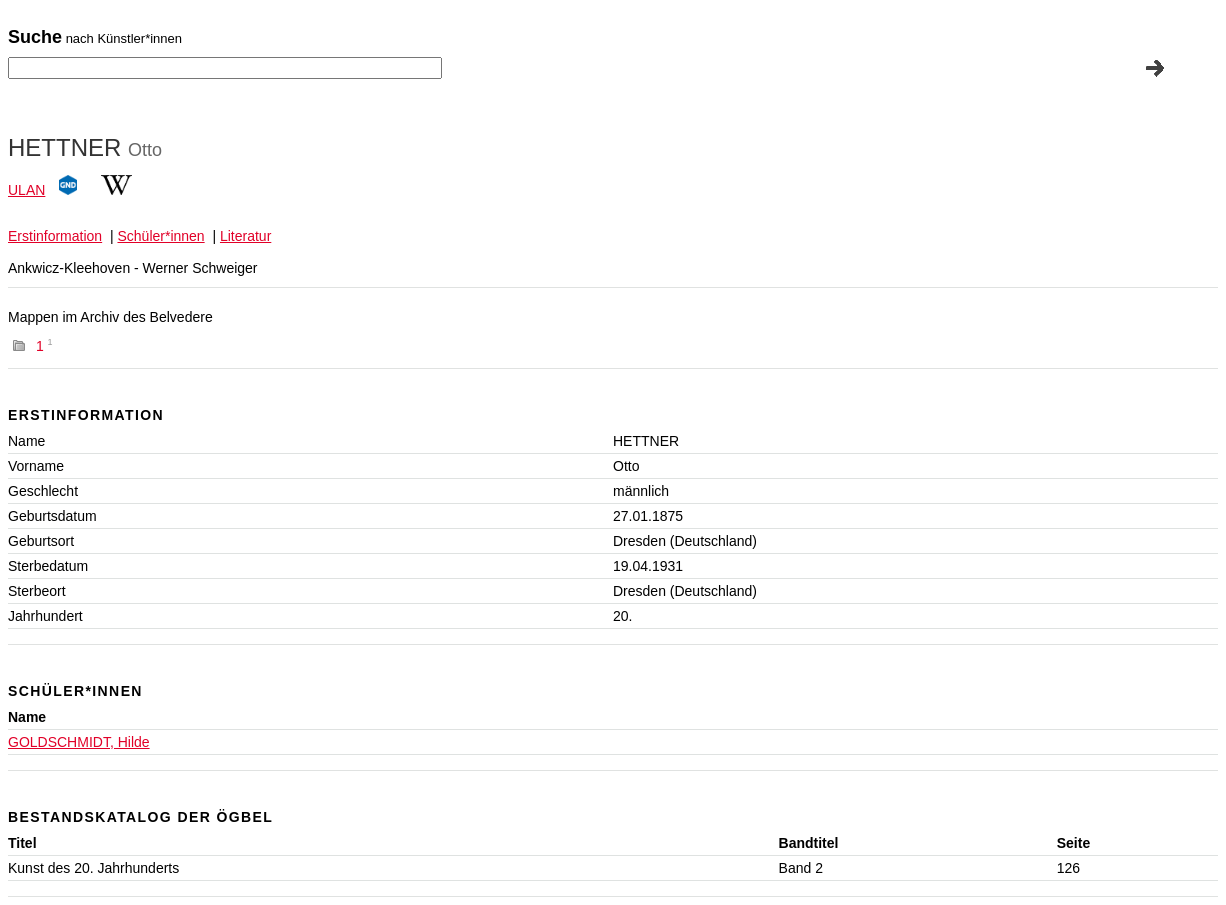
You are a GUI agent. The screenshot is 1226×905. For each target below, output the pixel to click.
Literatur (245, 236)
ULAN (26, 190)
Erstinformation (55, 236)
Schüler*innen (160, 236)
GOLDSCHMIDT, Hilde (79, 742)
